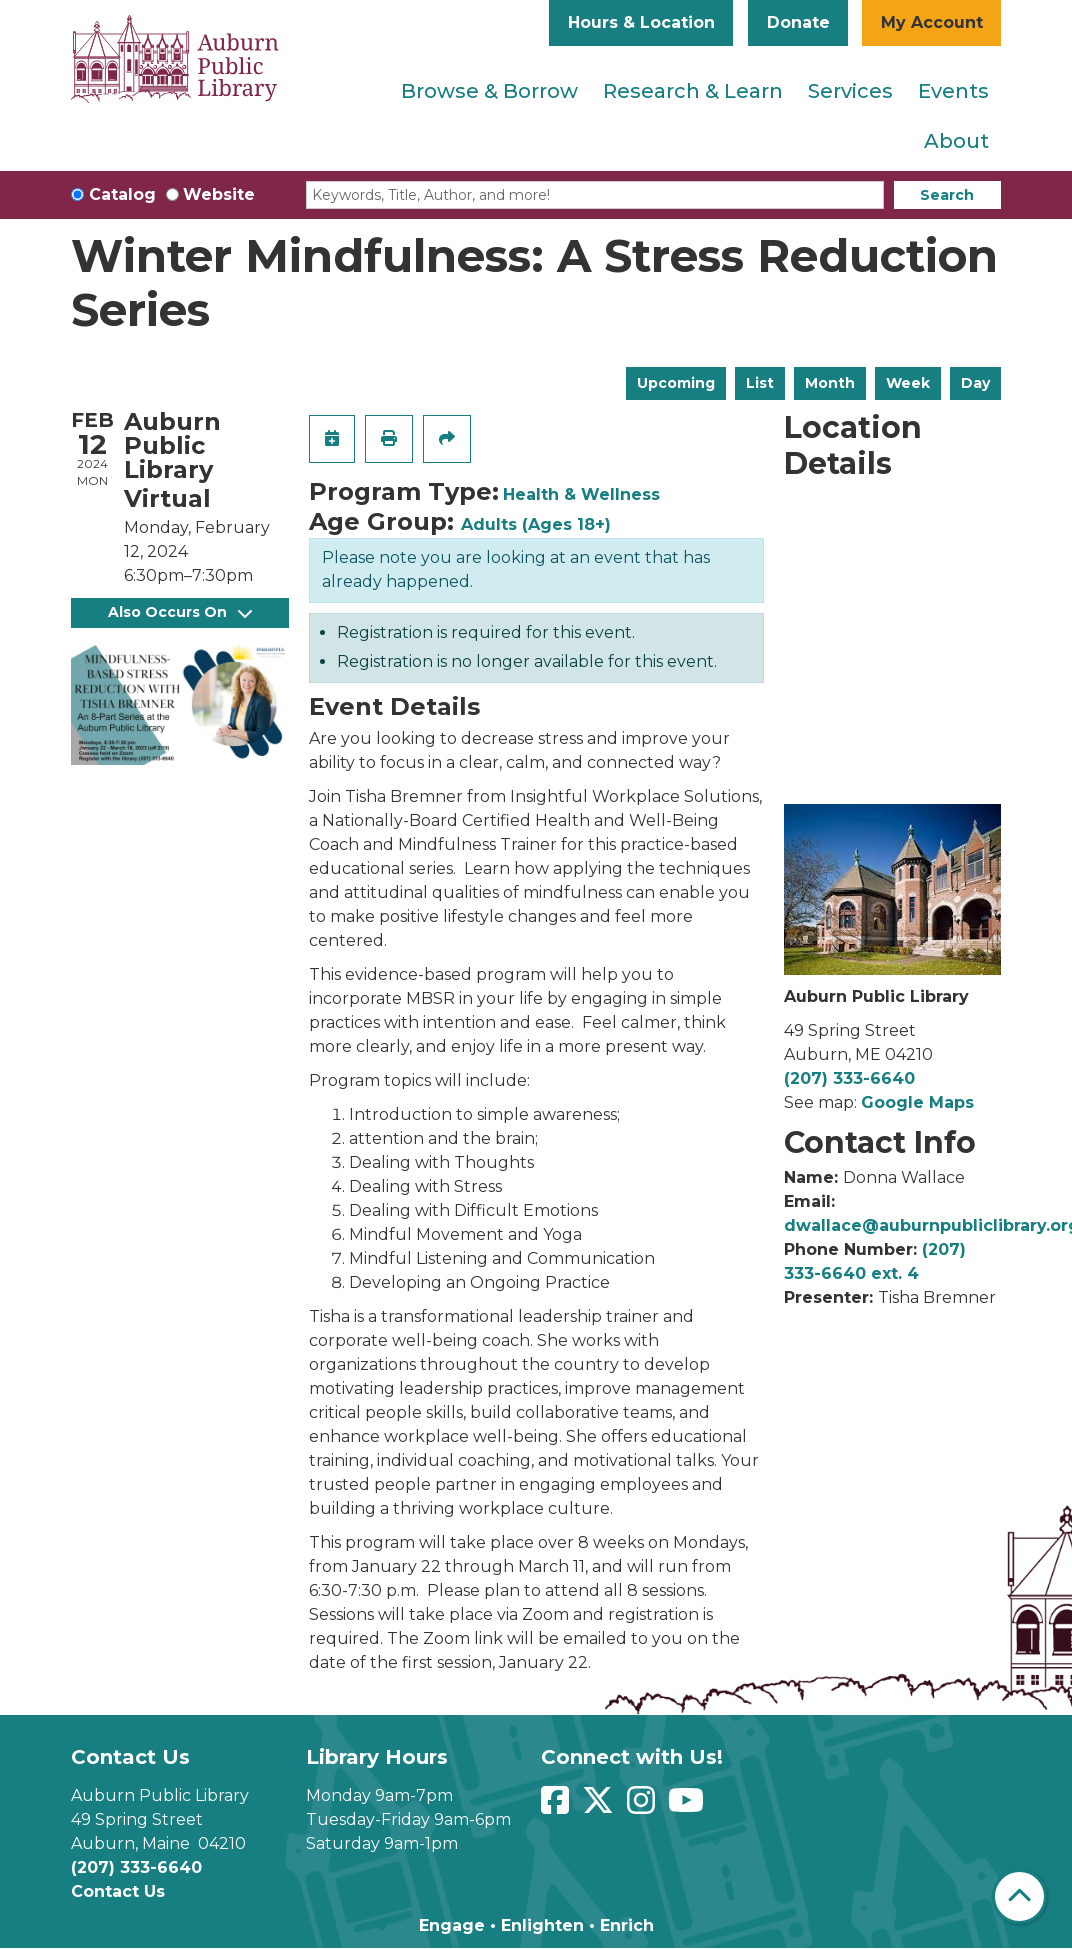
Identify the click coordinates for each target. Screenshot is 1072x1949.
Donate (798, 22)
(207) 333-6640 (849, 1078)
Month (830, 383)
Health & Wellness (581, 494)
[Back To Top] (1019, 1896)
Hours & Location (641, 22)
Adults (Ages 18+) (536, 524)
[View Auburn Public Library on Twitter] (600, 1806)
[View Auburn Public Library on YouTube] (688, 1806)
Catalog (122, 194)
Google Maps (917, 1102)
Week (908, 383)
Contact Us (118, 1891)
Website (219, 194)
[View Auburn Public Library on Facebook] (557, 1806)
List (760, 383)
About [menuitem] (956, 141)
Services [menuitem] (850, 91)
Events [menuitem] (953, 91)
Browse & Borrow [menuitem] (489, 91)
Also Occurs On (180, 612)
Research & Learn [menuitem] (693, 91)
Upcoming (676, 383)
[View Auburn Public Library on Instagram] (643, 1806)
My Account (932, 22)
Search (947, 195)
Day (975, 383)
